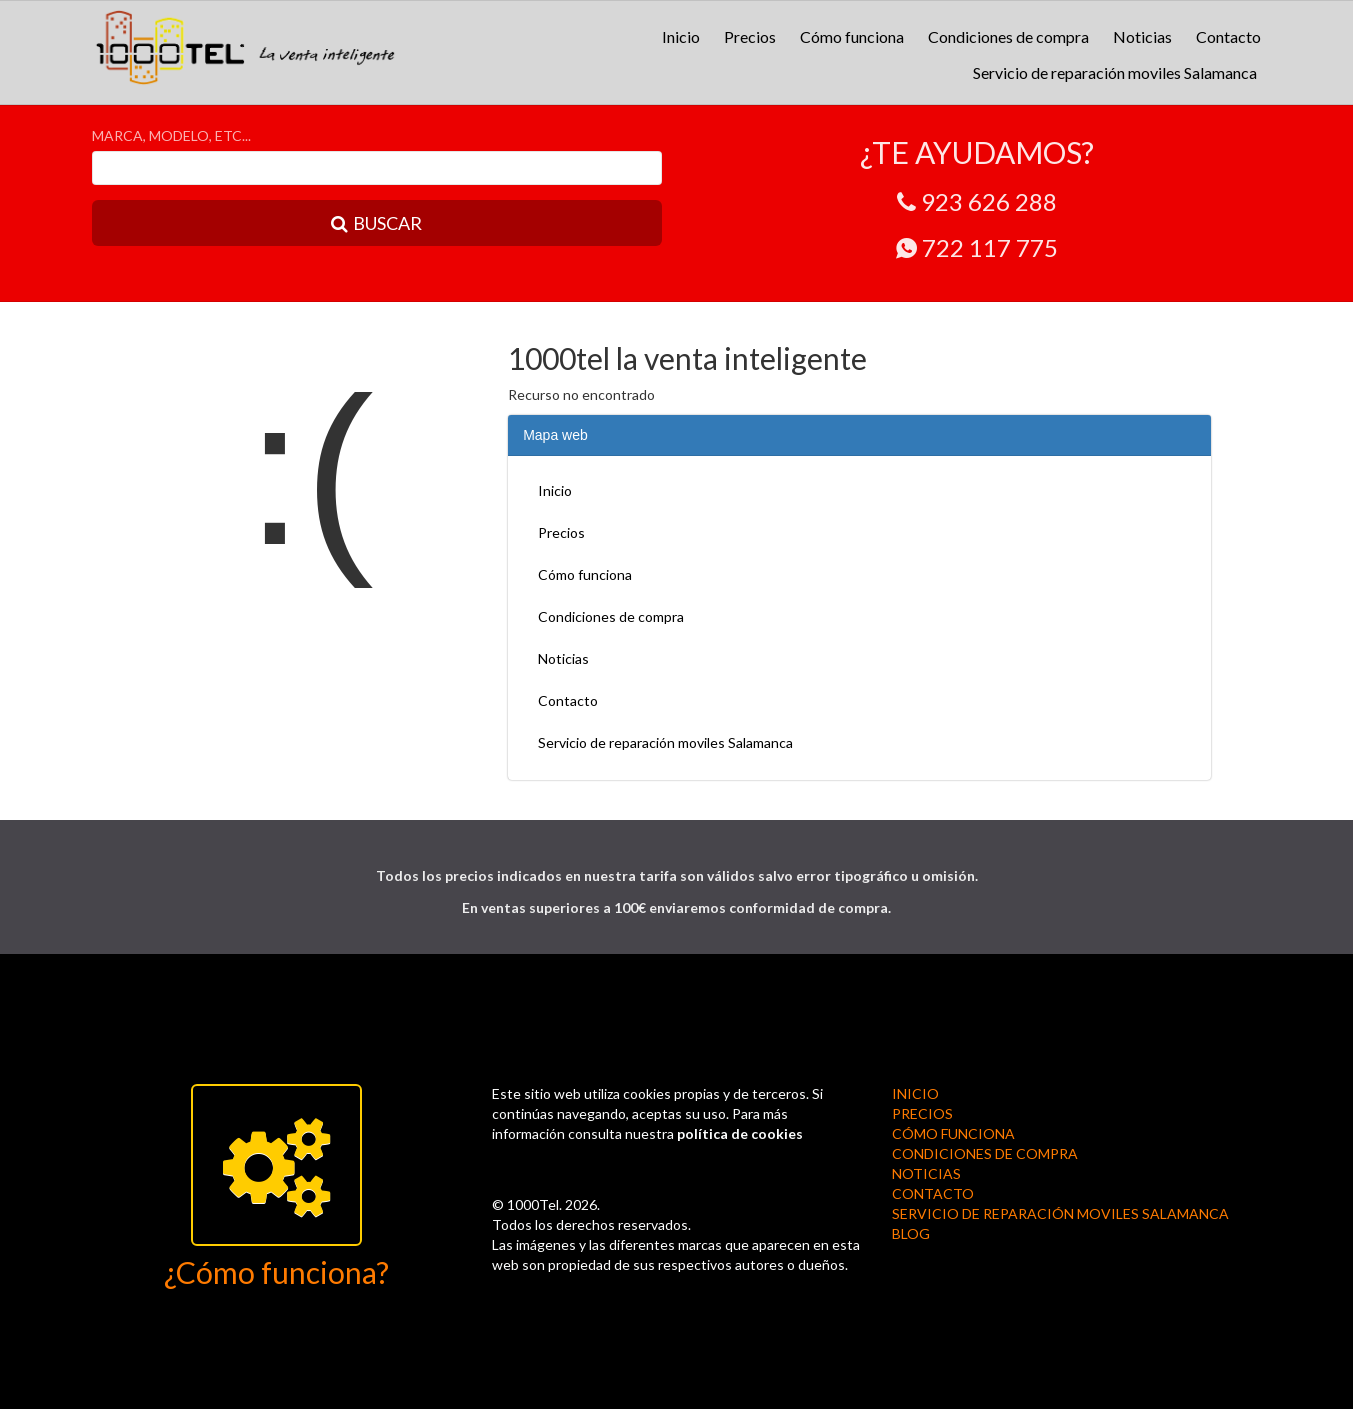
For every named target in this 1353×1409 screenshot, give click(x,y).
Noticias (1142, 36)
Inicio (681, 36)
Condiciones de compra (1008, 36)
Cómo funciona (852, 36)
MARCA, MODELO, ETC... (171, 135)
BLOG (911, 1233)
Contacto (1228, 36)
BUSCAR (376, 223)
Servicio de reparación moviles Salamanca (1115, 72)
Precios (750, 36)
